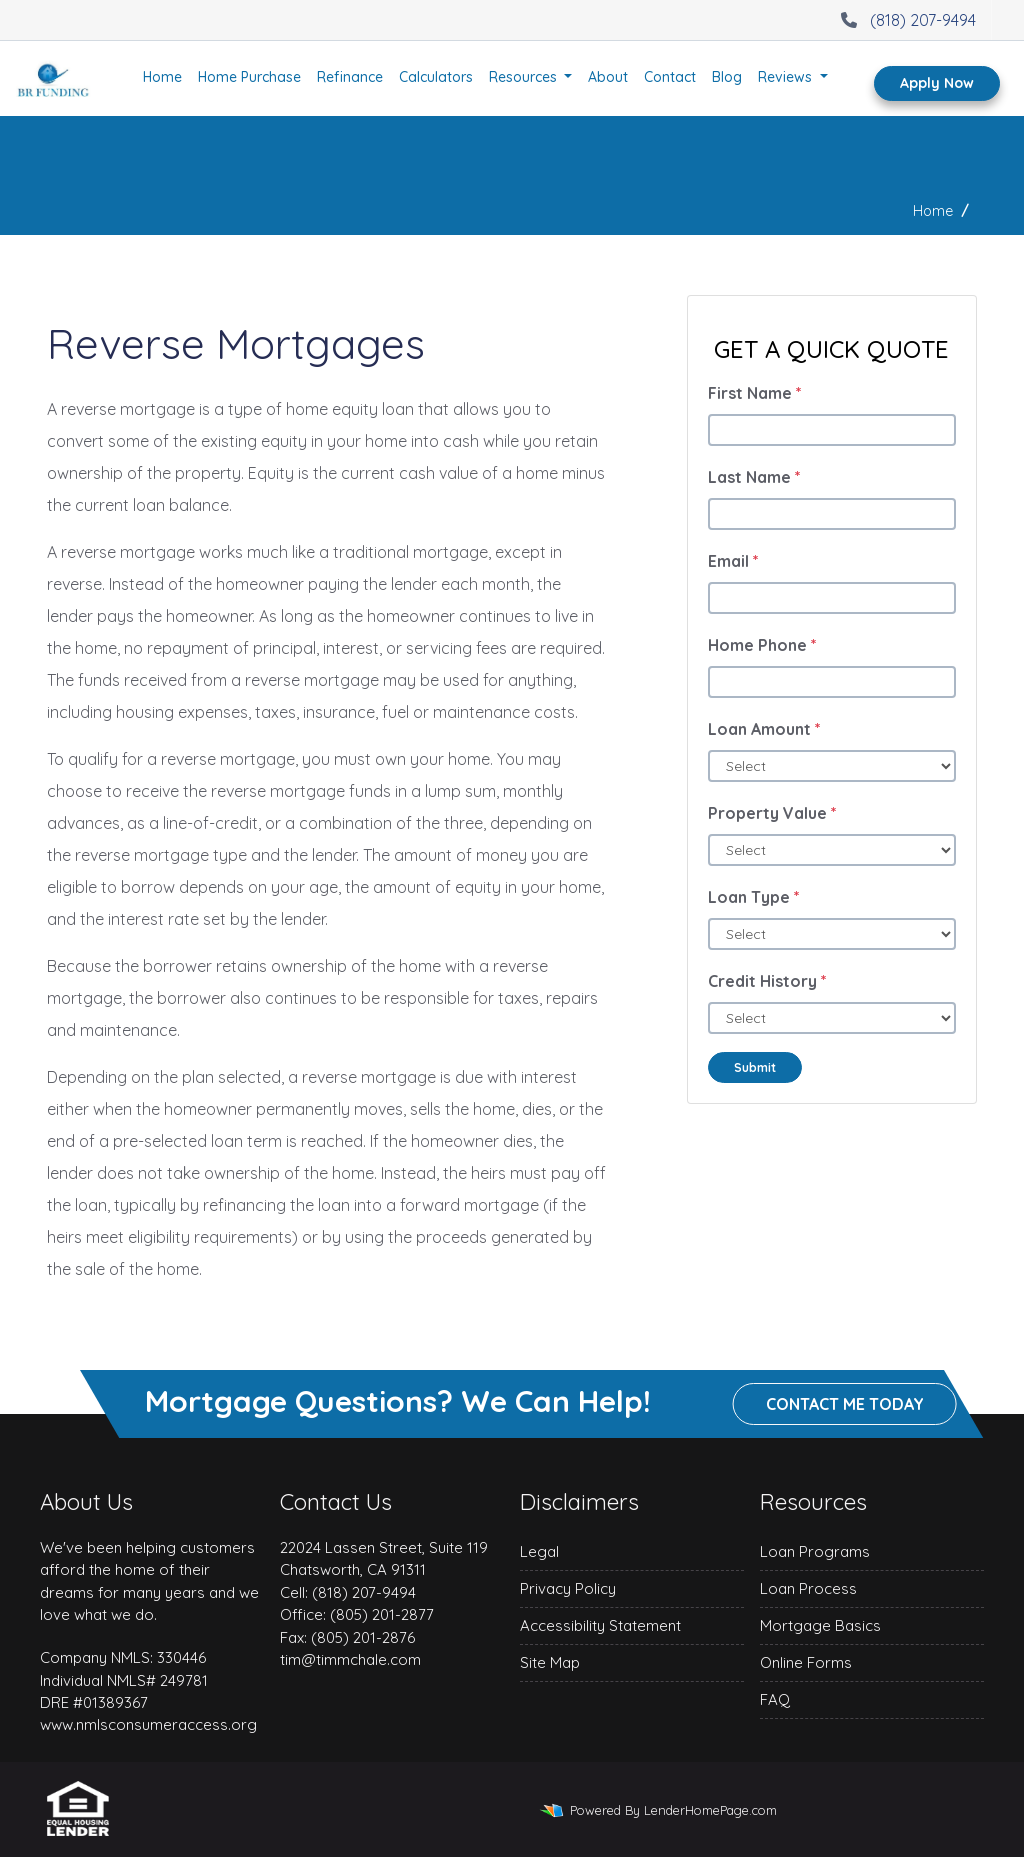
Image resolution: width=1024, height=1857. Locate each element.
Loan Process (808, 1588)
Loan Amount (764, 729)
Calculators (436, 77)
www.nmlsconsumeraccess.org (148, 1724)
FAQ (775, 1699)
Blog (727, 77)
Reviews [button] (787, 77)
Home (162, 77)
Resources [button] (525, 77)
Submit (755, 1067)
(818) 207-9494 (906, 20)
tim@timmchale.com (350, 1659)
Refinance (350, 77)
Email (733, 561)
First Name (755, 393)
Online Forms (806, 1662)
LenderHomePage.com (710, 1810)
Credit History (767, 981)
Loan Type (754, 897)
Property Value (772, 813)
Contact (670, 77)
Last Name (754, 477)
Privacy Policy (568, 1588)
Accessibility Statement (600, 1625)
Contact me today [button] (845, 1404)
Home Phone (762, 645)
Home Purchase (249, 77)
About (608, 77)
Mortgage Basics (820, 1625)
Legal (539, 1551)
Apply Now (937, 83)
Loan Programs (815, 1551)
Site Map (550, 1662)
